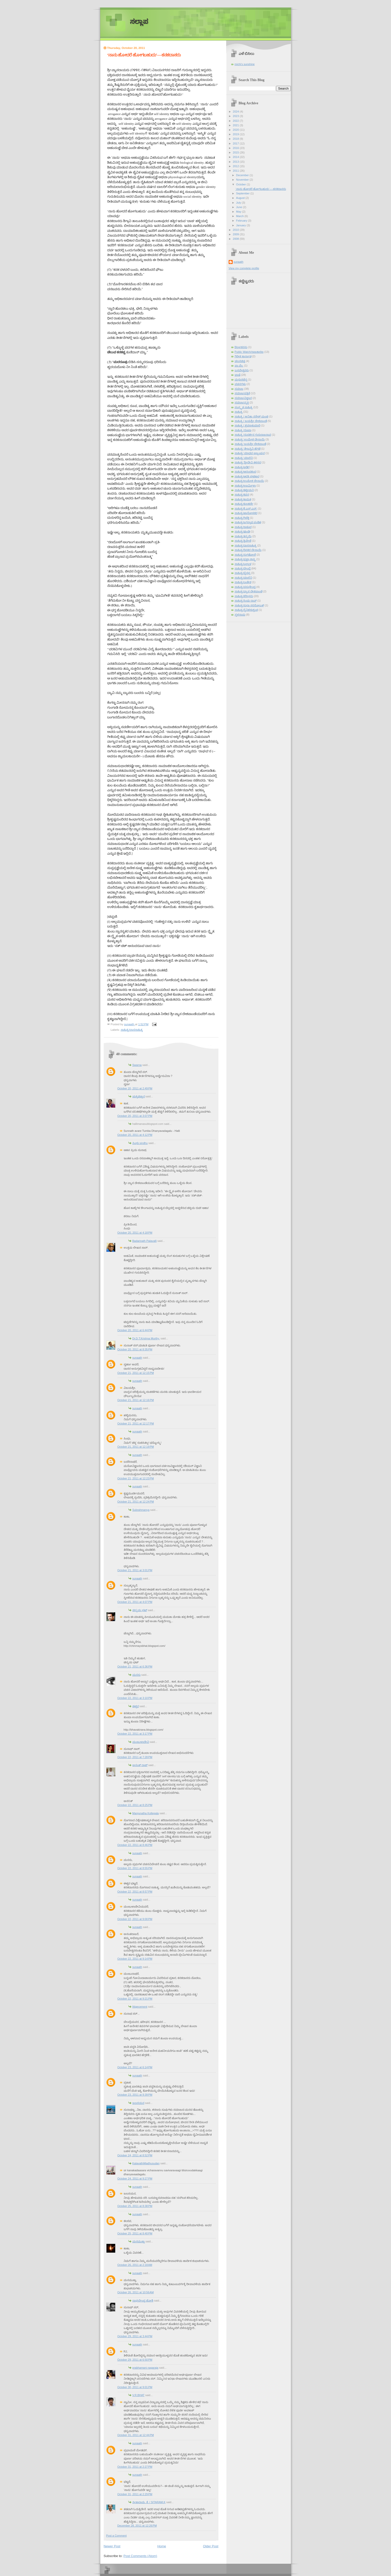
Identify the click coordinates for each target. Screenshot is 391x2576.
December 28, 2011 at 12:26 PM (137, 2525)
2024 (236, 111)
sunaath (137, 1357)
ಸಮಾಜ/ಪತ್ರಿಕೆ (242, 393)
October (241, 184)
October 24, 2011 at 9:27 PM (134, 2178)
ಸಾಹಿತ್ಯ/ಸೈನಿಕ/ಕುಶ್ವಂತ (246, 609)
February (242, 220)
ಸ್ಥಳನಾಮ (240, 614)
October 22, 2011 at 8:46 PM (134, 1844)
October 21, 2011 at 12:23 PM (135, 1478)
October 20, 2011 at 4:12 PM (134, 1134)
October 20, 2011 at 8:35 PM (134, 1349)
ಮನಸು (136, 1674)
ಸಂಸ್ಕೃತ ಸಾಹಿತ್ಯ (244, 407)
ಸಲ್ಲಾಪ (139, 21)
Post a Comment (116, 2535)
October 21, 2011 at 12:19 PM (135, 1446)
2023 (236, 116)
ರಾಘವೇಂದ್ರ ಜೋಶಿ (142, 2300)
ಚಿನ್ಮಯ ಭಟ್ (139, 1610)
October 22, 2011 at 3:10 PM (134, 1697)
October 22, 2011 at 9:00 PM (134, 1919)
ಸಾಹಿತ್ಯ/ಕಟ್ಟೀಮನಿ (244, 490)
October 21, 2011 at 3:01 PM (134, 1570)
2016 (236, 147)
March (240, 216)
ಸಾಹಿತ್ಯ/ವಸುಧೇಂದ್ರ (245, 586)
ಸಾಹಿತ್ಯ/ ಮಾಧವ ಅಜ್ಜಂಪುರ (250, 453)
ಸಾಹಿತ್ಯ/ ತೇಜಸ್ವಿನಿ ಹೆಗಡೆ (247, 448)
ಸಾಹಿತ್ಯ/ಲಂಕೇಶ (243, 582)
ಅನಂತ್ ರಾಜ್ (140, 1765)
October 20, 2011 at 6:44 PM (134, 1330)
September (243, 193)
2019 (236, 134)
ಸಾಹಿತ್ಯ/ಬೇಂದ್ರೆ (243, 568)
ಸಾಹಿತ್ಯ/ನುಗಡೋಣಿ (245, 554)
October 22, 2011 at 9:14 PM (134, 1958)
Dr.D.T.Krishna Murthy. (146, 1338)
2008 (236, 238)
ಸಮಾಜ (239, 388)
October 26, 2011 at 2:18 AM (134, 2264)
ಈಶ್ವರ (135, 1706)
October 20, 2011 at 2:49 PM (134, 1088)
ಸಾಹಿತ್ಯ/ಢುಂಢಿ (242, 531)
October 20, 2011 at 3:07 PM (134, 1115)
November (243, 179)
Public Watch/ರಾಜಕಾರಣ (249, 351)
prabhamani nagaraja (145, 2367)
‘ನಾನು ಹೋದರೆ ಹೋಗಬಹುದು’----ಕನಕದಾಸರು (260, 188)
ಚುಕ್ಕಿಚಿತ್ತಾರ (138, 1096)
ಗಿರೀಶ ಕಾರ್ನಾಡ (243, 356)
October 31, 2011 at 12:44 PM (135, 2435)
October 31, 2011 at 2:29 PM (134, 2494)
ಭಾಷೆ (237, 374)
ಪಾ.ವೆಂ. (239, 365)
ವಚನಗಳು (240, 384)
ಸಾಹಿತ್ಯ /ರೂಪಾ (243, 430)
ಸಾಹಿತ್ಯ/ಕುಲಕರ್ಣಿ (244, 503)
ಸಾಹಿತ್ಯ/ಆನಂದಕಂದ (245, 471)
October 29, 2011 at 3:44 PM (134, 2336)
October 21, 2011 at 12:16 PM (135, 1400)
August (240, 197)
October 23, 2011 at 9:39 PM (134, 2094)
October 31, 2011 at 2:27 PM (134, 2466)
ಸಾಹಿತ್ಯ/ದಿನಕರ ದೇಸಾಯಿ (248, 549)
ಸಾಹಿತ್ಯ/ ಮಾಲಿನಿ (244, 457)
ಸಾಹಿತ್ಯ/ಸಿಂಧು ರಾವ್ (246, 600)
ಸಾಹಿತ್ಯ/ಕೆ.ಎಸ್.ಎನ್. (246, 508)
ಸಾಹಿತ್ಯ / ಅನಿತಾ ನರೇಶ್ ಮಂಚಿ (251, 416)
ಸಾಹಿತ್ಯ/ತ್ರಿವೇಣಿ (243, 540)
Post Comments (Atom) (140, 2556)
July (239, 202)
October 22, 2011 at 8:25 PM (134, 1804)
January (241, 225)
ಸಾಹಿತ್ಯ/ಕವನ (242, 494)
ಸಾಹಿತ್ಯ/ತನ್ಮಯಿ (243, 536)
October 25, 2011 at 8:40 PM (134, 2233)
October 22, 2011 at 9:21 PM (134, 1998)
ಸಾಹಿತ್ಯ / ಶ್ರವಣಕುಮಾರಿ (247, 425)
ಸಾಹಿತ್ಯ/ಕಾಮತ (243, 499)
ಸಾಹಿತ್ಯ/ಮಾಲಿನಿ (243, 577)
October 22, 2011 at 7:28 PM (134, 1757)
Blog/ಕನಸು (241, 347)
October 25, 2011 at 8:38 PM (134, 2205)
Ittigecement (139, 2006)
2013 (236, 161)
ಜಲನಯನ (138, 2102)
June (239, 207)
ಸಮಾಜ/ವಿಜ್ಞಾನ (243, 397)
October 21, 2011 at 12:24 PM (135, 1501)
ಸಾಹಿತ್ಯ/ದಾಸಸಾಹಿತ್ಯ (132, 1029)
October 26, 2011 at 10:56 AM (135, 2292)
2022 (236, 120)
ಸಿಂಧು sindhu (140, 1143)
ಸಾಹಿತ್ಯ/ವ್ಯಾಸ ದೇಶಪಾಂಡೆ (248, 591)
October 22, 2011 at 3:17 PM (134, 1733)
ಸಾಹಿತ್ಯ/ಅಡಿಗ (242, 467)
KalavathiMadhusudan (146, 2163)
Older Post (210, 2546)
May (239, 211)
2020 (236, 129)
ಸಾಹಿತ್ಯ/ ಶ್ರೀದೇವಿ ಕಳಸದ (248, 462)
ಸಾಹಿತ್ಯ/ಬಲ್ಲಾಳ (243, 563)
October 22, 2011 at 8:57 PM (134, 1891)
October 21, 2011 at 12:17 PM (135, 1423)
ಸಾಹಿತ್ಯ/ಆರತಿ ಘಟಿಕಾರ (247, 476)
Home (161, 2546)
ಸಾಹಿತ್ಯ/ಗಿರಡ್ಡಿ (242, 517)
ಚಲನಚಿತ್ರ (240, 361)
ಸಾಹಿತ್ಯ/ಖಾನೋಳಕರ (246, 513)
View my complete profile (244, 268)
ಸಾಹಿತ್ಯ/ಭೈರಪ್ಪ (242, 572)
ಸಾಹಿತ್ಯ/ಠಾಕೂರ (243, 526)
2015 (236, 152)
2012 (236, 166)
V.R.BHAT (138, 2395)
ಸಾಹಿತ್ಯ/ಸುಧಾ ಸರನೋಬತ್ (249, 605)
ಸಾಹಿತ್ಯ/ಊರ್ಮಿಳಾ (245, 485)
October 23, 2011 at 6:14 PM (134, 2067)
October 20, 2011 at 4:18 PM (134, 1232)
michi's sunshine (245, 64)
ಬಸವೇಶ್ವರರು (242, 370)
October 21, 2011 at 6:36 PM (134, 1666)
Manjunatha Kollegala (145, 1813)
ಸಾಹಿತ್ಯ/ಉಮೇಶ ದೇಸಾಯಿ (249, 480)
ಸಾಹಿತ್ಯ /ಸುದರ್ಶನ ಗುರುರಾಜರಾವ (253, 434)
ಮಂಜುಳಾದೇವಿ (140, 1741)
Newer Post (112, 2546)
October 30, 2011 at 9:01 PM (134, 2387)
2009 (236, 234)
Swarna (137, 1064)
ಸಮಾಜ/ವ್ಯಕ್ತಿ (242, 402)
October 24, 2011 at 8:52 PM (134, 2155)
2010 (236, 229)
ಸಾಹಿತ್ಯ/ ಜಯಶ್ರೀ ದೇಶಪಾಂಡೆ (250, 443)
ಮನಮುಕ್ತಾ (138, 2241)
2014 (236, 156)
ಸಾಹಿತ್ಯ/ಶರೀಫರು (244, 596)
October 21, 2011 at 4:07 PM (134, 1601)
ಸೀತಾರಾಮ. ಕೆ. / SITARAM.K (149, 2502)
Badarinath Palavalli (144, 1240)
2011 (236, 170)
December (243, 175)
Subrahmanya (141, 1509)
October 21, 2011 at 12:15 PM (135, 1372)
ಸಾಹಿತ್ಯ (239, 411)
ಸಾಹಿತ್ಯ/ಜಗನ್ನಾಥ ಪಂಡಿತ (248, 522)
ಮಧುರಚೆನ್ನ (241, 379)
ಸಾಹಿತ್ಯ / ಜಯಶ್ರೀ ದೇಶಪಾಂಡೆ (251, 420)
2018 (236, 138)
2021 (236, 125)
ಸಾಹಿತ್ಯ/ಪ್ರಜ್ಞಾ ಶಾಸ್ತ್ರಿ (245, 559)
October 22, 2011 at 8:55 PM (134, 1868)
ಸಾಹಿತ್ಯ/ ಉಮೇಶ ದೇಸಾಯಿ (250, 439)
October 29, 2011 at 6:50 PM (134, 2359)
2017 (236, 143)
